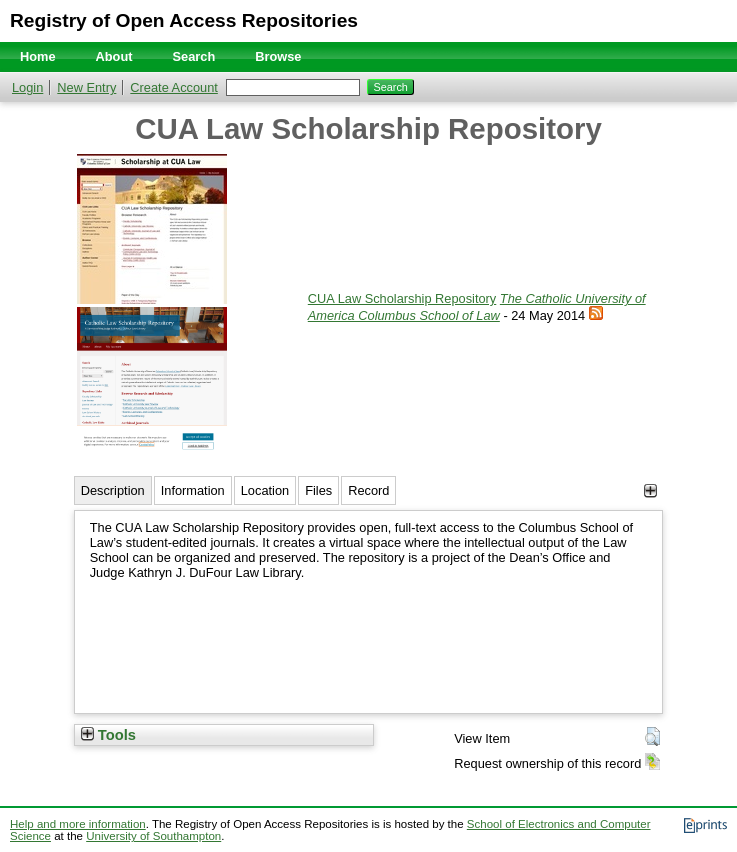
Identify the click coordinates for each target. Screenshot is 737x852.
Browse (278, 56)
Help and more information (78, 824)
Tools (108, 735)
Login (27, 87)
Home (38, 56)
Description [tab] (113, 490)
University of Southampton (153, 836)
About (114, 56)
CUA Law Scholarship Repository (402, 298)
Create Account (174, 87)
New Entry (86, 87)
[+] (650, 490)
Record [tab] (368, 490)
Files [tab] (318, 490)
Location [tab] (265, 490)
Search (194, 56)
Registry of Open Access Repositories (184, 20)
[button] (652, 737)
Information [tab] (193, 490)
